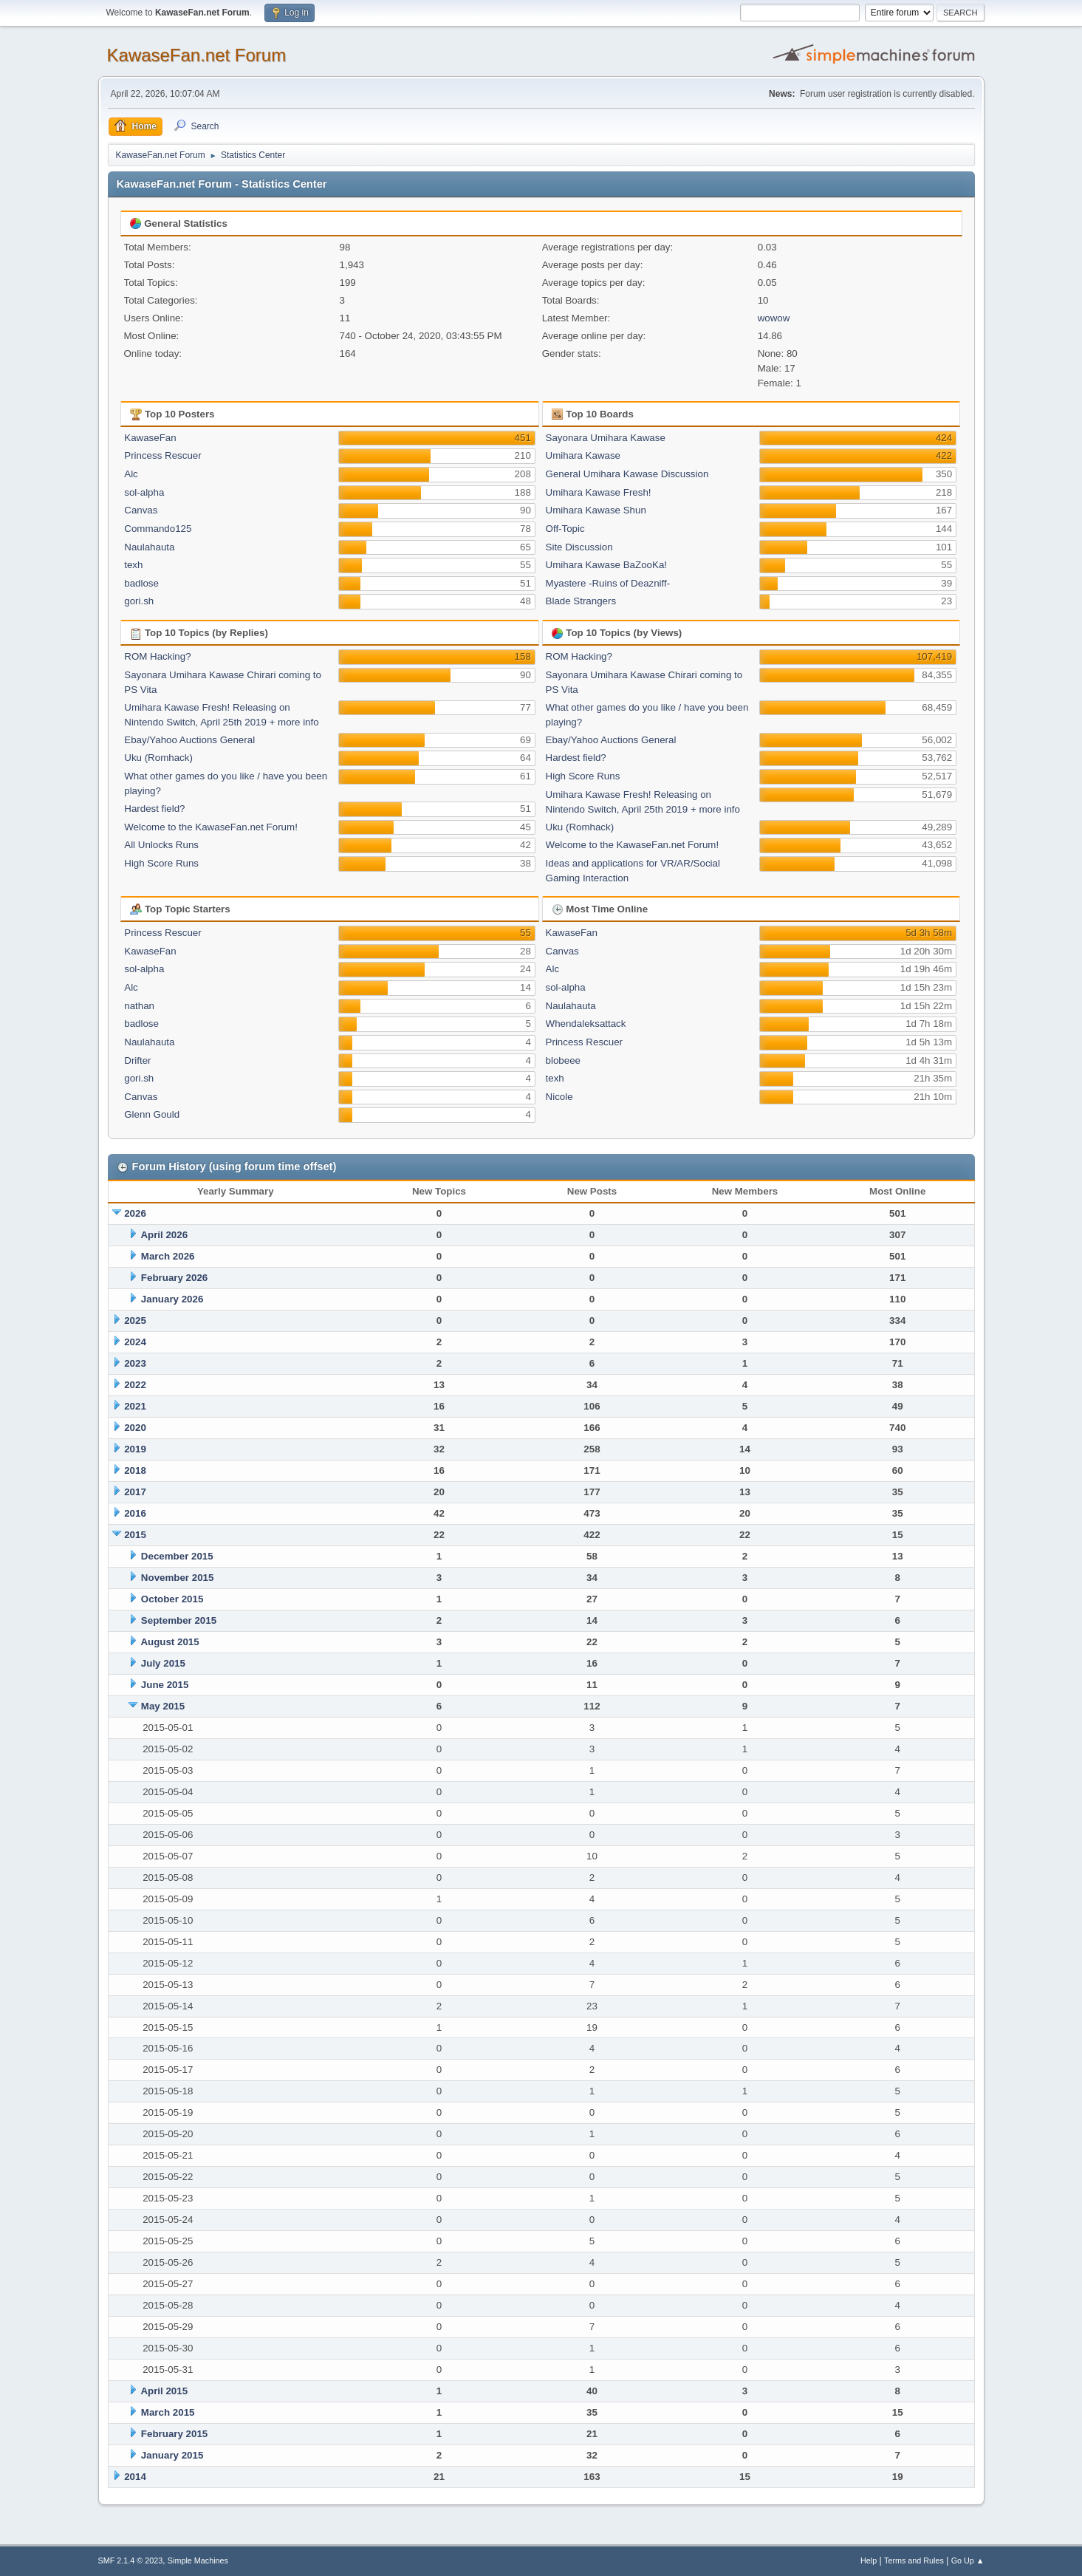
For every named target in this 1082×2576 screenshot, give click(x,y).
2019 (135, 1449)
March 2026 (168, 1256)
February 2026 (174, 1277)
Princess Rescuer (162, 455)
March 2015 (168, 2412)
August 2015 (169, 1641)
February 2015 (174, 2433)
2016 (135, 1513)
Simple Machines (198, 2560)
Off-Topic (565, 528)
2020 (135, 1427)
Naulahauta (149, 547)
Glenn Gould (151, 1114)
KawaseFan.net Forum (197, 55)
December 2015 (177, 1556)
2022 (135, 1384)
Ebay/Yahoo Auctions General (189, 739)
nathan (139, 1005)
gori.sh (139, 601)
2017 (135, 1491)
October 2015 (172, 1599)
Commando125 (157, 528)
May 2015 (163, 1706)
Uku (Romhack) (158, 757)
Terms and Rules (914, 2560)
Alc (131, 473)
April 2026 (164, 1234)
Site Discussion (579, 547)
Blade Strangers (581, 601)
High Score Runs (161, 863)
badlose (141, 583)
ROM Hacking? (157, 656)
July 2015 (163, 1663)
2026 (135, 1213)
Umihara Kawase (583, 455)
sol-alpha (144, 492)
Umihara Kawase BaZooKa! (606, 564)
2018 (135, 1470)
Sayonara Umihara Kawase (605, 437)
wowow (774, 318)
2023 (135, 1363)
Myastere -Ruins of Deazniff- (608, 583)
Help (868, 2560)
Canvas (140, 510)
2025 (135, 1320)
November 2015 (177, 1577)
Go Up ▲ (968, 2560)
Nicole (559, 1096)
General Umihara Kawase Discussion (627, 473)
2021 (135, 1406)
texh (133, 564)
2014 (135, 2476)
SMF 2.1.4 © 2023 (130, 2560)
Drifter (137, 1060)
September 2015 (178, 1620)
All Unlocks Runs (161, 844)
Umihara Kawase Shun (596, 510)
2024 (135, 1341)
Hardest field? (154, 808)
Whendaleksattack (586, 1023)
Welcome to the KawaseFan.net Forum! (211, 827)
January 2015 (172, 2455)
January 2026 (172, 1299)
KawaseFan (150, 437)
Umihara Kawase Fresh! (598, 492)
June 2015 (164, 1684)
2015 (135, 1534)
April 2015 (164, 2390)
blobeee (563, 1060)
